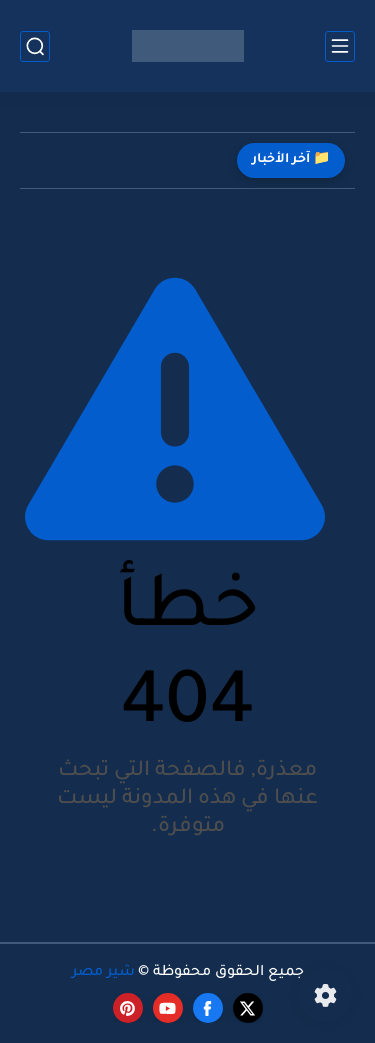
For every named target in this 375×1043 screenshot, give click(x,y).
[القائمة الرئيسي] (340, 46)
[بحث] (35, 46)
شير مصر (103, 973)
